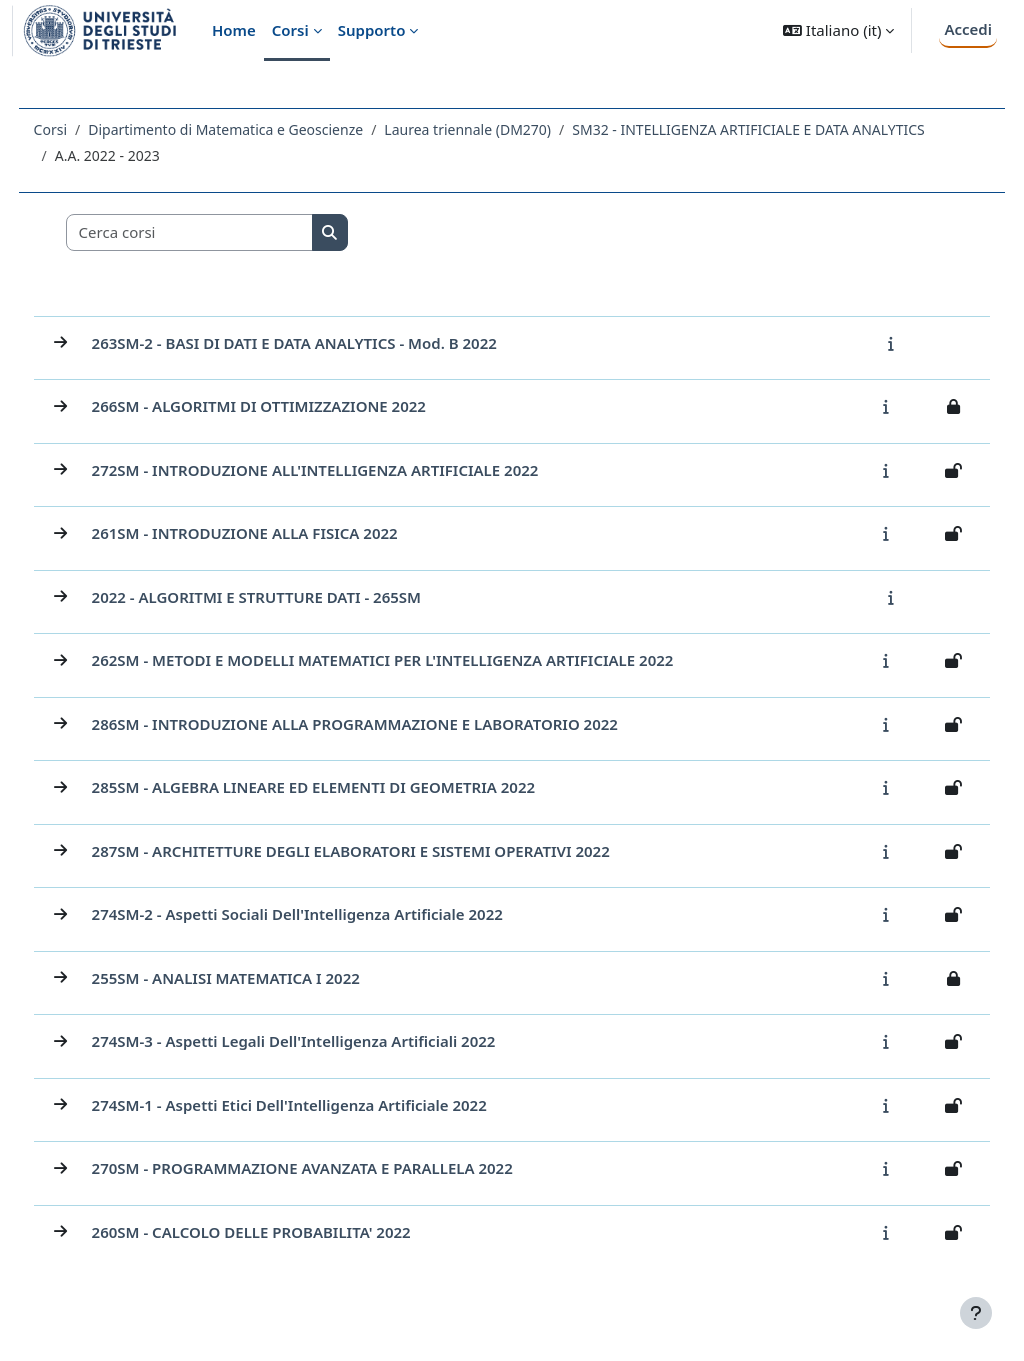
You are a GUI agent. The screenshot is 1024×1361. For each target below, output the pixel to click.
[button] (838, 30)
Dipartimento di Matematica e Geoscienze (263, 129)
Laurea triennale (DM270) (505, 129)
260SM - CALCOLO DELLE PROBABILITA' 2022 (288, 1237)
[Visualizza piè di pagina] (976, 1313)
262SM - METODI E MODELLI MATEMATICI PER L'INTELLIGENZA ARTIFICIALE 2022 (420, 665)
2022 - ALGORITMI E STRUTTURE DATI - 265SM (293, 602)
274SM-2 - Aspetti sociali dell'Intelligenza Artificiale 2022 (334, 919)
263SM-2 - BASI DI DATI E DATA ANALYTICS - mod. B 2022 (331, 348)
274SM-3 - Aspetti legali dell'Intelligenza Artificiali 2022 (331, 1046)
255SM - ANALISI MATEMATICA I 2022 (263, 983)
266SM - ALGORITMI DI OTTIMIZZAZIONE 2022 (296, 411)
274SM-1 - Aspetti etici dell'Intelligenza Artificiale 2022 (326, 1110)
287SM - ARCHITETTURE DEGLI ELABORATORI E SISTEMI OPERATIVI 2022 (388, 856)
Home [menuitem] (234, 30)
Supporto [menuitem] (372, 30)
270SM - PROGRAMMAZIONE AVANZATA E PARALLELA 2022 (339, 1173)
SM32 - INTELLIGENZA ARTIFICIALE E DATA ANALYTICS (268, 155)
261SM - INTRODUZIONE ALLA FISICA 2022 (282, 538)
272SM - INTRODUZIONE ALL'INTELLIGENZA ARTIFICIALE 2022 (352, 475)
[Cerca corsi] (227, 237)
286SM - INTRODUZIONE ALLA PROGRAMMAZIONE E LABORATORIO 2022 (392, 729)
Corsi (87, 129)
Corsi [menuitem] (290, 30)
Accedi (968, 29)
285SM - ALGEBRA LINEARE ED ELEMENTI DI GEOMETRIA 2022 (350, 792)
